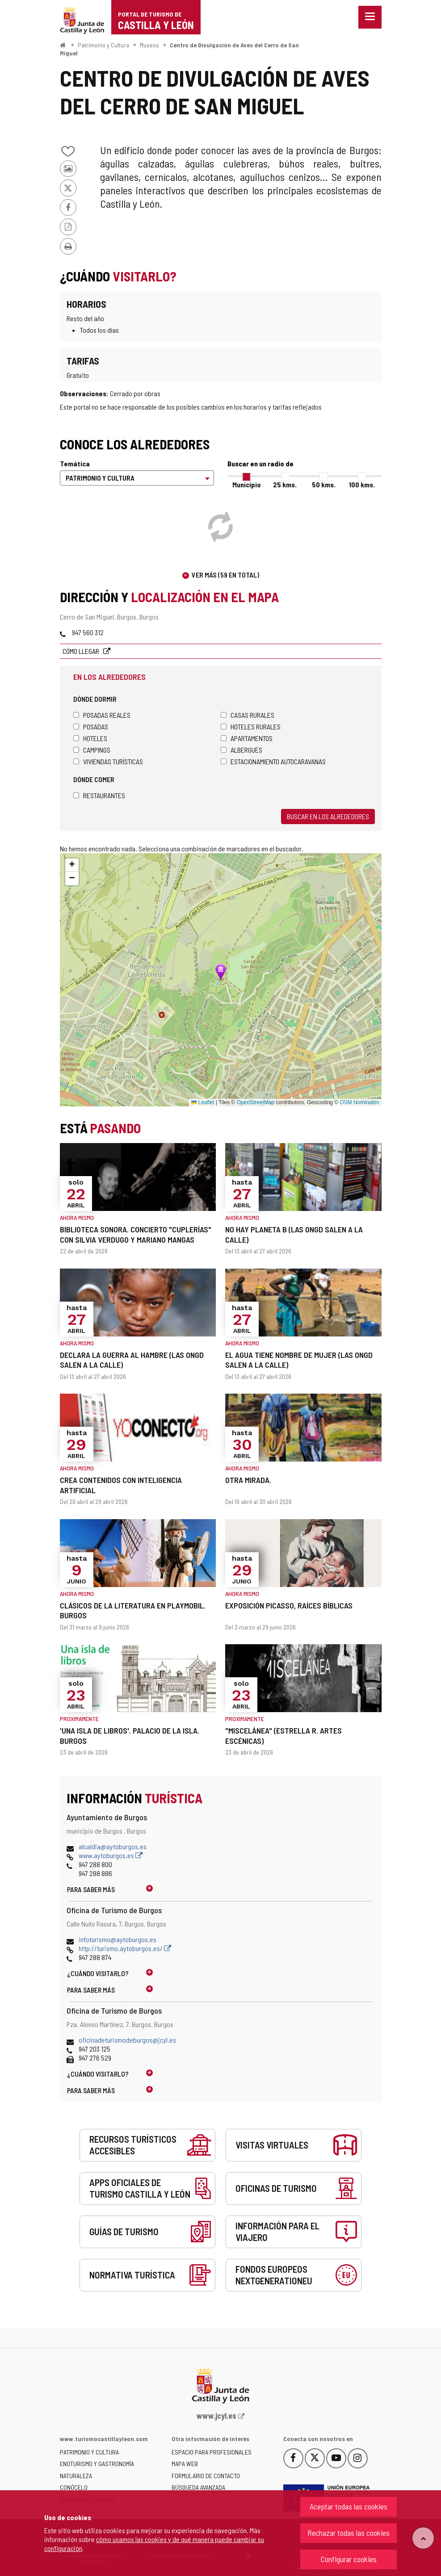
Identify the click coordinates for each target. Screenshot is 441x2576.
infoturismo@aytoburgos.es (117, 1939)
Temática (75, 463)
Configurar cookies (349, 2559)
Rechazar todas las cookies (348, 2533)
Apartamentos (247, 738)
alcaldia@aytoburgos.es (113, 1846)
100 (362, 484)
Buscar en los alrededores (328, 816)
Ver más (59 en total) (225, 574)
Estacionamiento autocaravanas (273, 761)
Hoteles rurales (251, 726)
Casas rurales (247, 715)
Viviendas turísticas (108, 761)
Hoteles (90, 738)
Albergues (241, 750)
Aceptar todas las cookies (348, 2506)
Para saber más (91, 1889)
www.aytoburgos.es (111, 1855)
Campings (91, 750)
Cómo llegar (82, 651)
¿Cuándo (98, 1973)
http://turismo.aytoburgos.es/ (125, 1948)
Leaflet (202, 1102)
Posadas (90, 726)
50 (324, 484)
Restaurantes (99, 795)
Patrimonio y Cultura (103, 45)
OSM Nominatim (359, 1102)
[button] (72, 865)
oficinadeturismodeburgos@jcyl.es (127, 2040)
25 (285, 484)
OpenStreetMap (256, 1102)
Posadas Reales (101, 715)
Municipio (246, 484)
